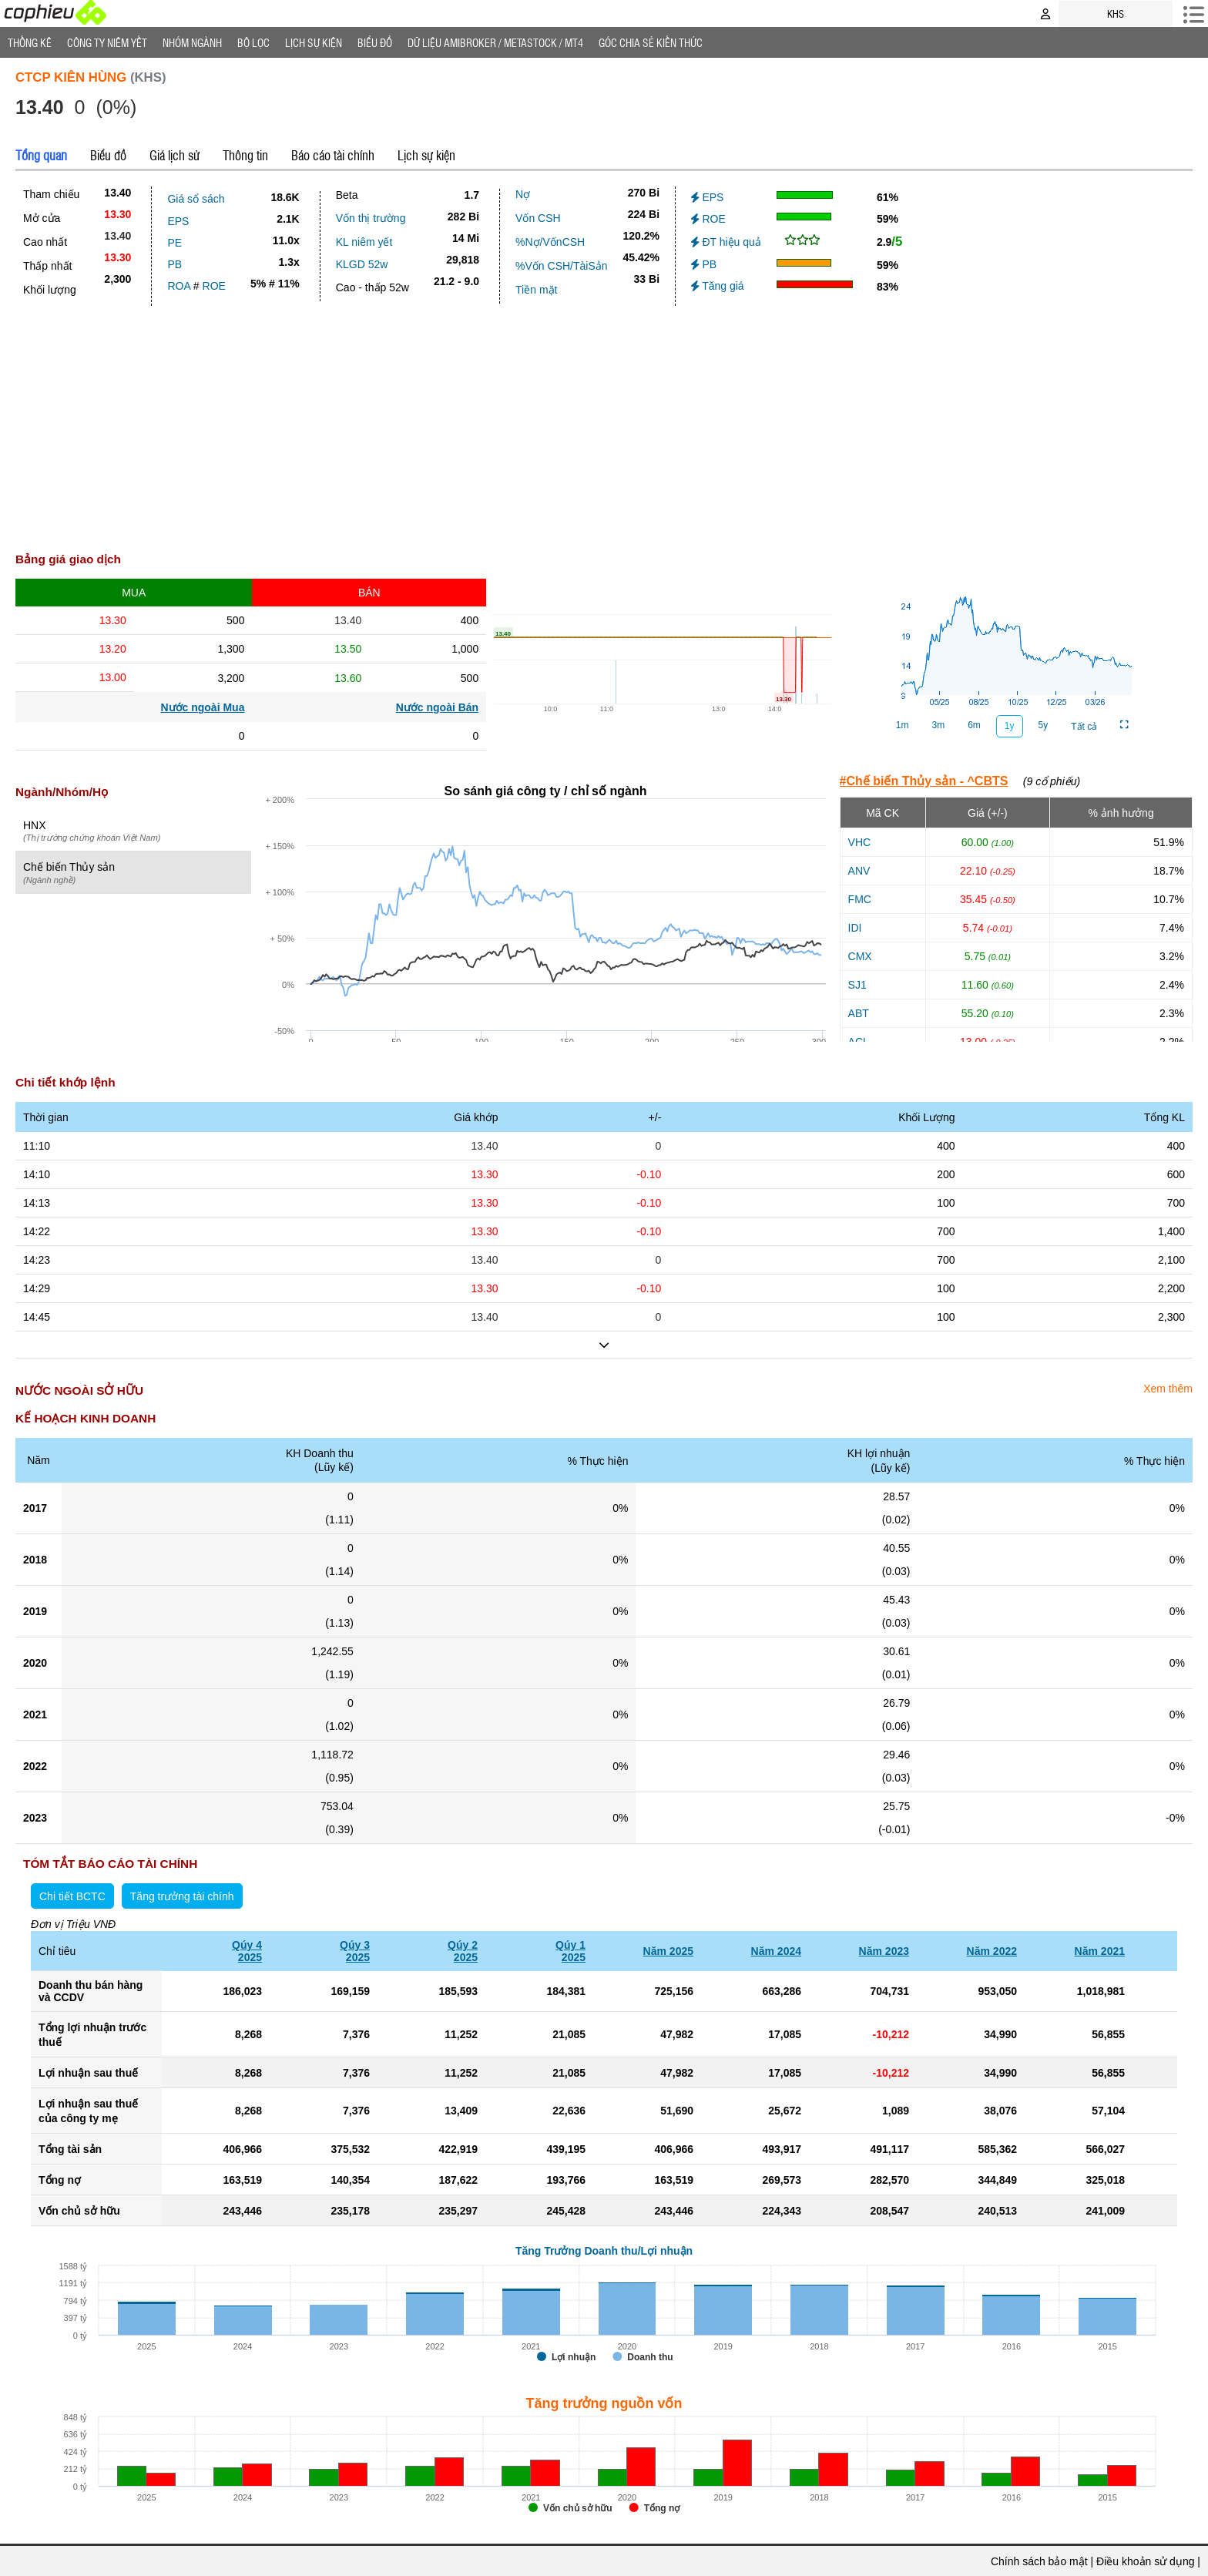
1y (1010, 725)
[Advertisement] (604, 421)
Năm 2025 (668, 1951)
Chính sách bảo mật (1039, 2561)
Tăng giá (717, 286)
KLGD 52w (362, 264)
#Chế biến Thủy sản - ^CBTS (924, 781)
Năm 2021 (1100, 1951)
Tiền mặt (536, 290)
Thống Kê (30, 42)
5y (1044, 725)
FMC (859, 899)
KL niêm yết (364, 242)
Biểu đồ (374, 42)
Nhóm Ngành (192, 42)
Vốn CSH (538, 218)
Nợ (522, 194)
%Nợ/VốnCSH (550, 242)
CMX (860, 956)
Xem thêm (1168, 1388)
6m (974, 725)
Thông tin (245, 154)
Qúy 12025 (570, 1951)
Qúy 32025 (355, 1951)
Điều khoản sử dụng (1145, 2561)
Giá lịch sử (174, 154)
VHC (859, 842)
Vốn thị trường (371, 218)
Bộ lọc (253, 42)
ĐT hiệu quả (726, 242)
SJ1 (857, 985)
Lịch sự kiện (426, 154)
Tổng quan (41, 154)
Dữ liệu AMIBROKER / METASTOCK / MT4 (495, 42)
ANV (859, 871)
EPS (178, 221)
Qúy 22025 (463, 1951)
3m (938, 725)
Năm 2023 (884, 1951)
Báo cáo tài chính (332, 154)
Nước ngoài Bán (437, 707)
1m (902, 725)
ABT (858, 1013)
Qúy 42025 (247, 1951)
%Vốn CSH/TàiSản (561, 266)
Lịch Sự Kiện (313, 42)
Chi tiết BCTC (72, 1896)
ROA (178, 286)
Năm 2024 (776, 1951)
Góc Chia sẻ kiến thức (651, 42)
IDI (855, 928)
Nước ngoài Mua (202, 707)
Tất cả (1084, 726)
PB (174, 264)
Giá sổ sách (195, 199)
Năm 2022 (992, 1951)
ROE (214, 286)
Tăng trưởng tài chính (182, 1896)
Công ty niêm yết (107, 42)
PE (174, 243)
